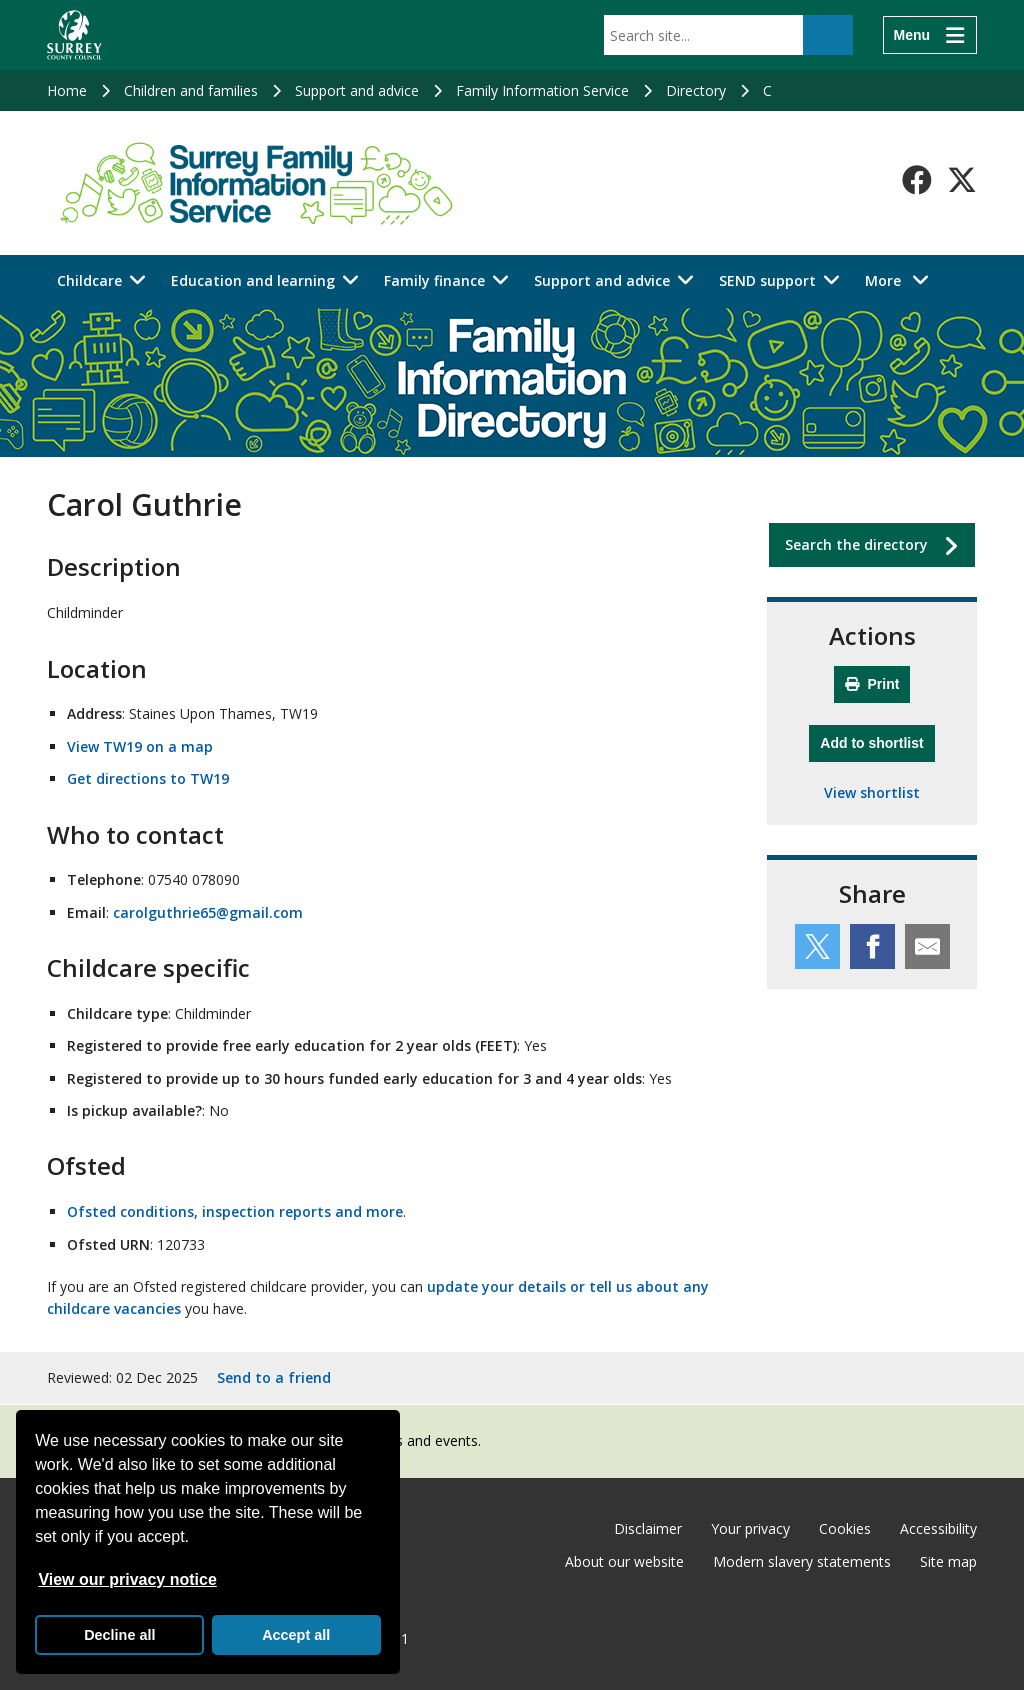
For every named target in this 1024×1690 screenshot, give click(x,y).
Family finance (434, 280)
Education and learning (253, 280)
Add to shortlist (877, 740)
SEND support (767, 280)
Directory (696, 90)
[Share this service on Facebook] (872, 946)
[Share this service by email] (927, 946)
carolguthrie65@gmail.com (208, 912)
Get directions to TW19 (148, 778)
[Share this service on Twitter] (817, 946)
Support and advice (357, 90)
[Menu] (930, 35)
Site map (948, 1561)
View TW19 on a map (140, 746)
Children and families (191, 90)
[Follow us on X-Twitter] (962, 180)
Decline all (119, 1635)
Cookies (845, 1528)
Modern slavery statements (802, 1561)
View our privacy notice (127, 1579)
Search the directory (856, 544)
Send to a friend (274, 1377)
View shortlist (872, 792)
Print (872, 684)
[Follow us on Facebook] (917, 180)
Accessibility (938, 1528)
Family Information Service (542, 90)
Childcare (89, 280)
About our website (624, 1561)
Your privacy (750, 1528)
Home (67, 90)
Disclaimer (648, 1528)
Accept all (296, 1635)
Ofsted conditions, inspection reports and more (235, 1211)
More (902, 279)
